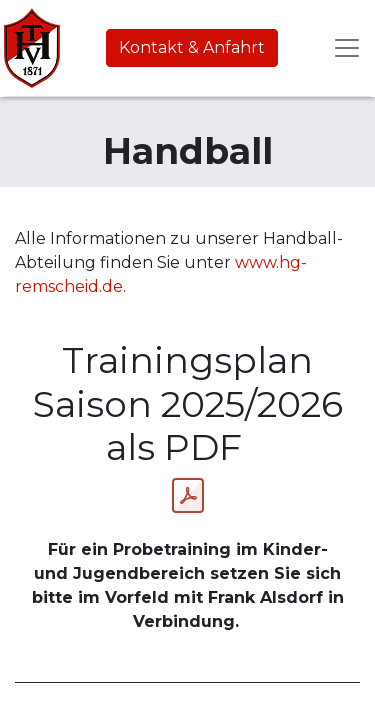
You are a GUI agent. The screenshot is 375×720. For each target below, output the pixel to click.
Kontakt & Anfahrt (192, 47)
